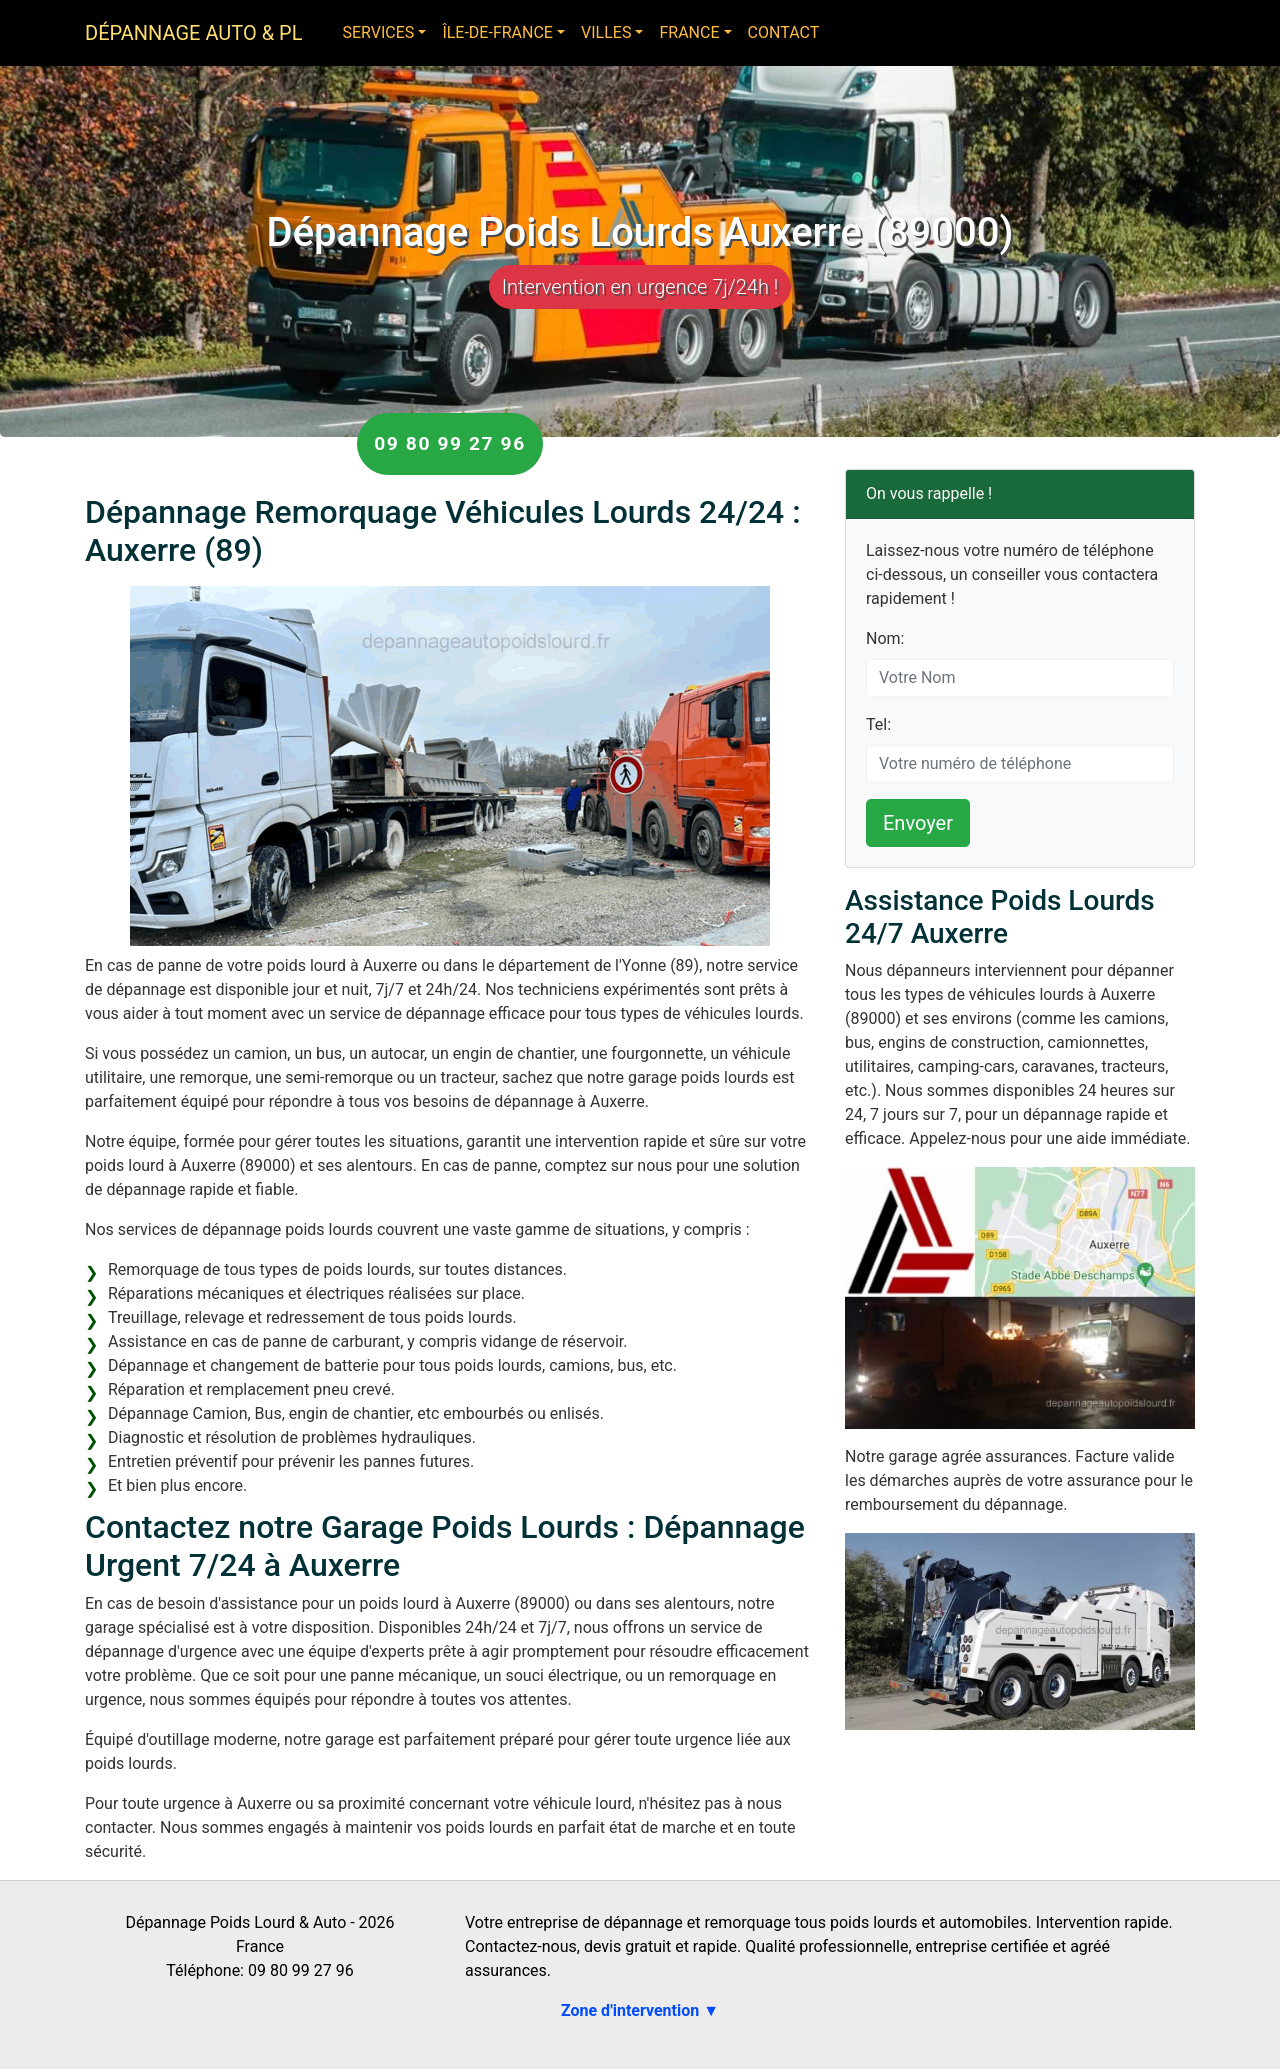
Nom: (885, 638)
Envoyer (918, 823)
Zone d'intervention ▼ (640, 2010)
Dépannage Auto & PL (193, 33)
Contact (784, 32)
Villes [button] (606, 32)
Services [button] (378, 32)
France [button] (689, 32)
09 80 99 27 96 (450, 443)
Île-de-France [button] (497, 32)
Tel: (878, 724)
